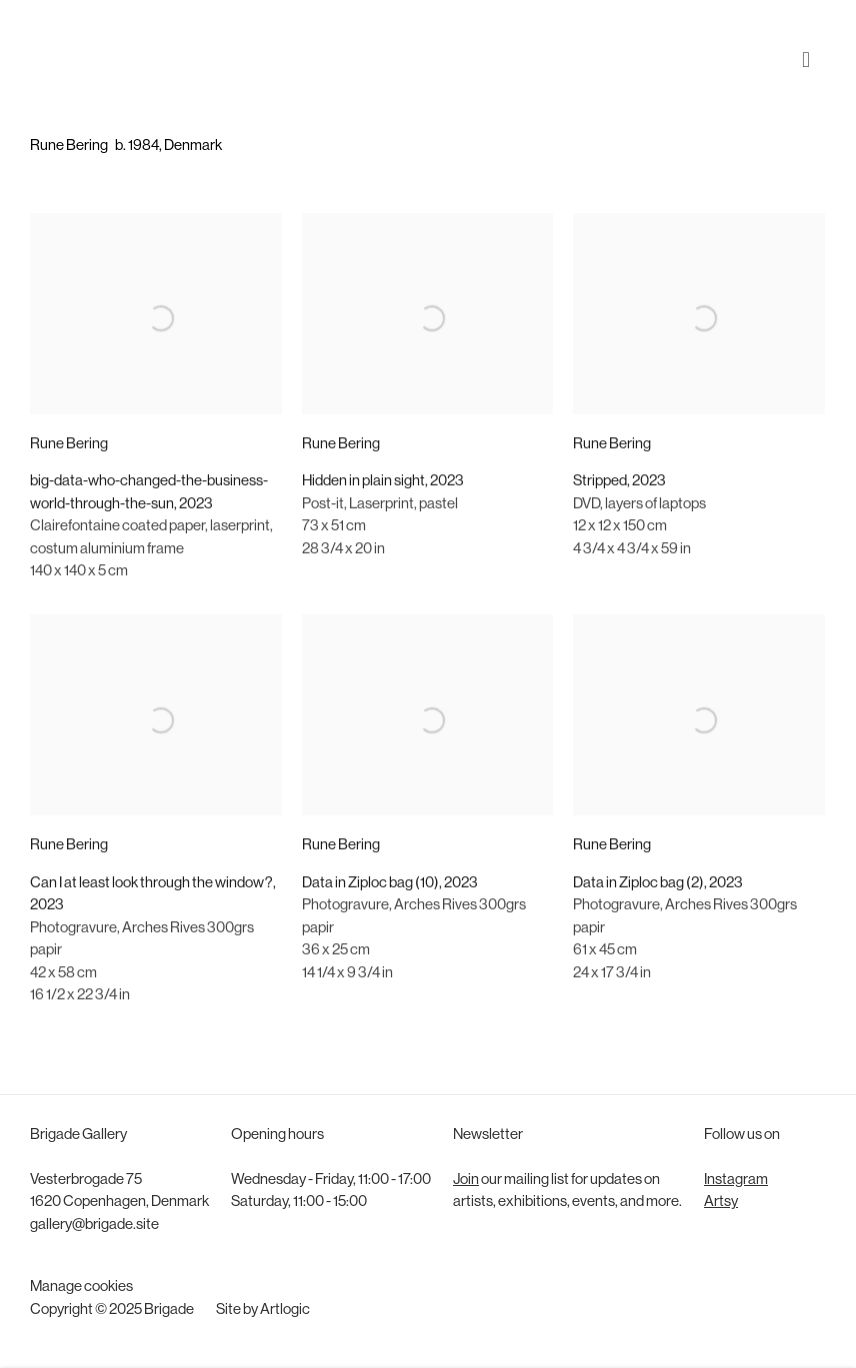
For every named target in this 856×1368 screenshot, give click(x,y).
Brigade (60, 43)
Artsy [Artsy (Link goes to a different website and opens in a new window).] (721, 1202)
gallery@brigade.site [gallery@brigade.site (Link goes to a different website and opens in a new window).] (94, 1225)
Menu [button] (811, 43)
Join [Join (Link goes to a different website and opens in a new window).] (466, 1180)
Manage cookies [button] (81, 1287)
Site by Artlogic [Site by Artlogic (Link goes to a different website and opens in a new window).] (263, 1310)
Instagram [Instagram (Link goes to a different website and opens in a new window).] (736, 1180)
